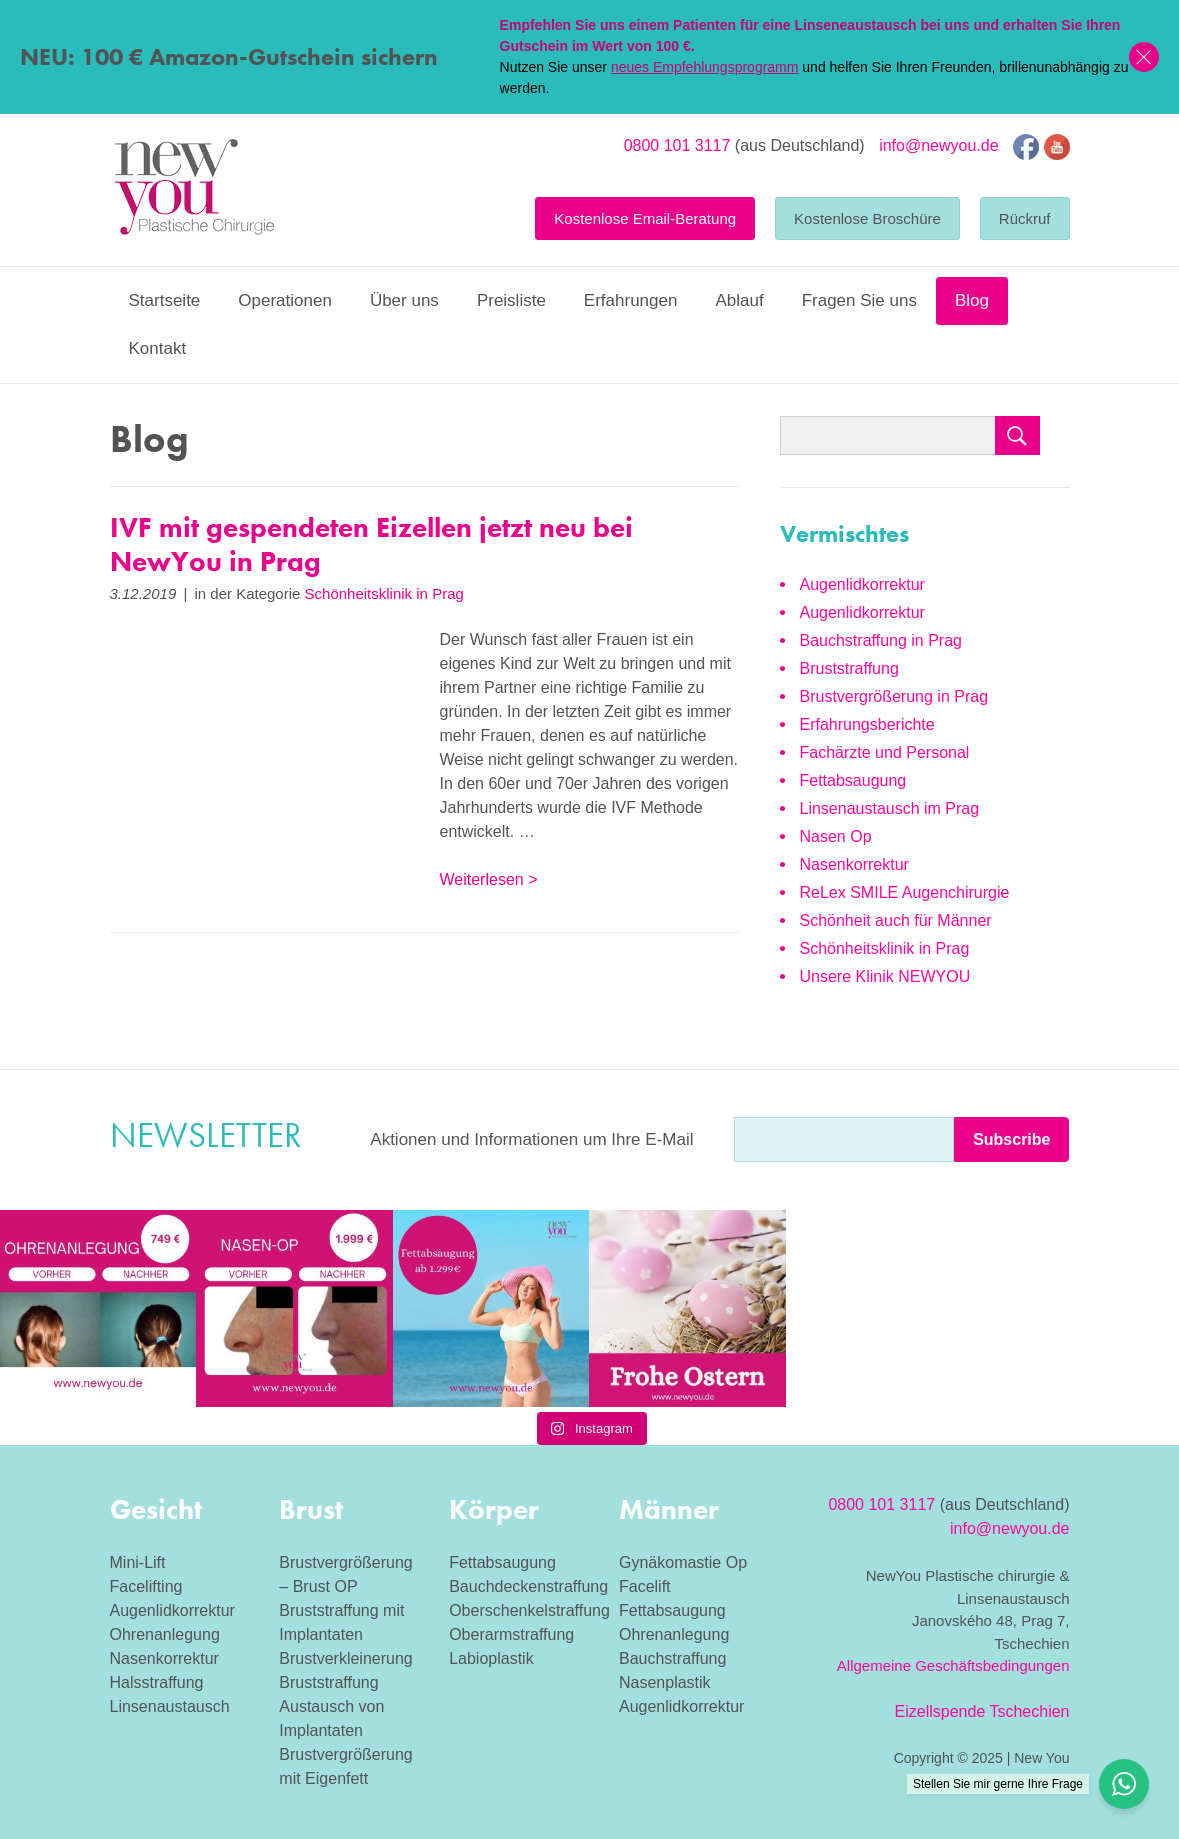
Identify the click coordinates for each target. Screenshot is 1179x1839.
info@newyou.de (938, 145)
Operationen (285, 300)
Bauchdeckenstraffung (528, 1586)
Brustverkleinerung (345, 1658)
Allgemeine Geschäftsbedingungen (953, 1665)
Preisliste (511, 300)
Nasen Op (836, 836)
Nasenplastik (665, 1682)
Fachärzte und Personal (885, 752)
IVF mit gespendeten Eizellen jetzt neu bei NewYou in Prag (371, 544)
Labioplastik (491, 1658)
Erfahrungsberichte (867, 724)
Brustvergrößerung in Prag (894, 696)
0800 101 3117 (677, 145)
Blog (972, 300)
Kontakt (158, 348)
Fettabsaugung (853, 780)
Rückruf (1025, 218)
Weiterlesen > (489, 879)
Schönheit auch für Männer (896, 920)
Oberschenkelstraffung (529, 1610)
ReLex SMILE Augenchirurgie (905, 892)
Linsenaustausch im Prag (890, 808)
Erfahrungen (631, 300)
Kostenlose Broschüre (867, 218)
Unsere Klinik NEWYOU (885, 976)
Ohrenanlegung (165, 1634)
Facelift (645, 1586)
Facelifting (146, 1586)
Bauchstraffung (672, 1658)
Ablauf (739, 300)
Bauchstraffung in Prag (881, 640)
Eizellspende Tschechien (982, 1711)
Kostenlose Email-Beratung (645, 218)
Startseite (165, 300)
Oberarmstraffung (511, 1634)
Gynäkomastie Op (683, 1562)
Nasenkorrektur (854, 864)
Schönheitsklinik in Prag (384, 593)
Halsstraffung (157, 1682)
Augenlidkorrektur (862, 584)
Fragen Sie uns (859, 300)
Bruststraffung (849, 668)
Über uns (404, 300)
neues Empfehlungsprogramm (705, 67)
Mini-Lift (138, 1562)
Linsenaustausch (170, 1706)
